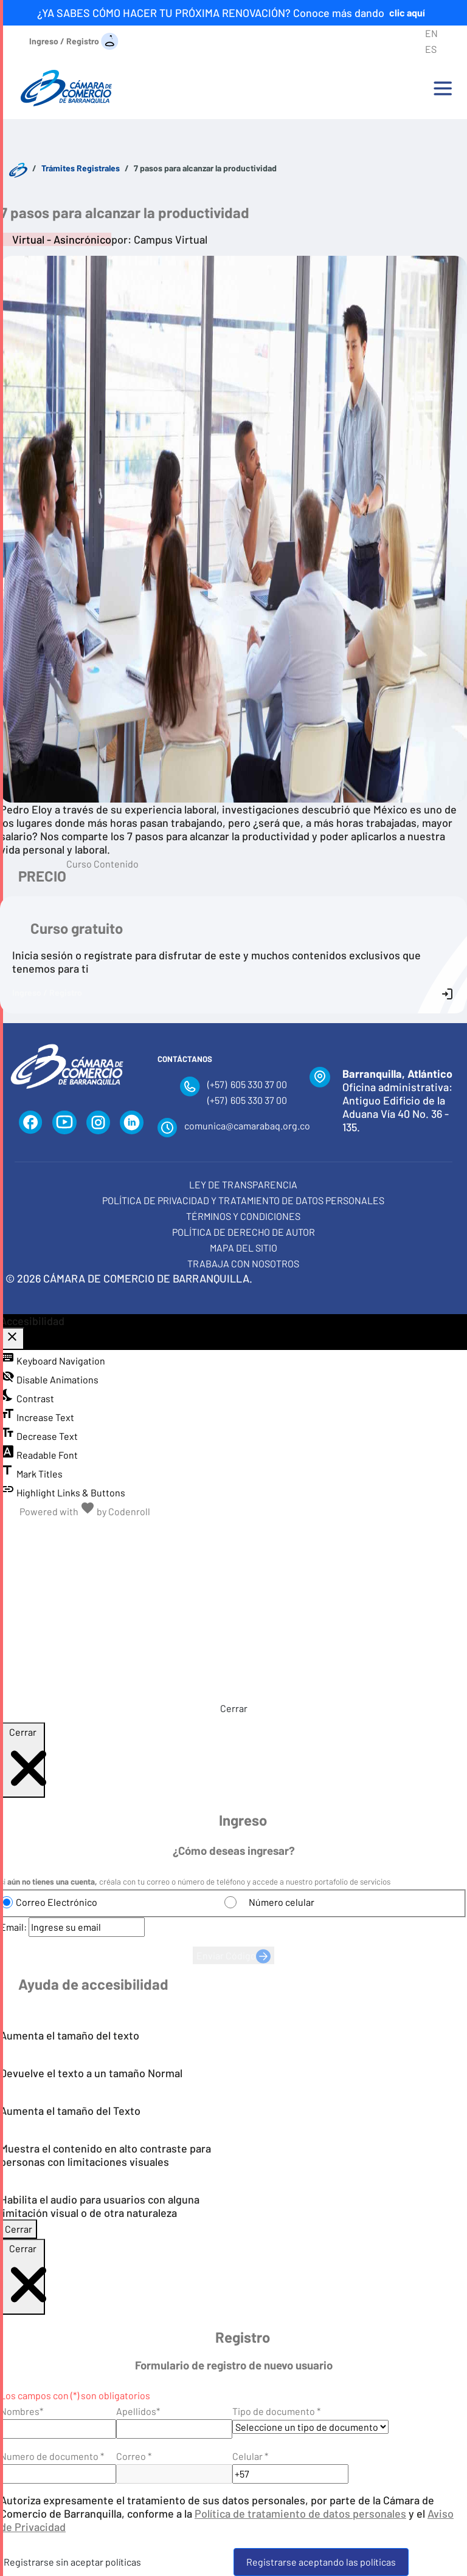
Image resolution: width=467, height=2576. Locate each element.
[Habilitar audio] (288, 1533)
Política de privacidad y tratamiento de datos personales (243, 1200)
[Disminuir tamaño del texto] (179, 1533)
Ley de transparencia (243, 1184)
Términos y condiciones (243, 1216)
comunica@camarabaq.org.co (247, 1125)
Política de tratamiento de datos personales (300, 2513)
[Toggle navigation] (442, 88)
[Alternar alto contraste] (261, 1533)
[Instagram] (98, 1123)
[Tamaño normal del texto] (206, 1533)
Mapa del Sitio (243, 1247)
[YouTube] (64, 1123)
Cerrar (233, 1708)
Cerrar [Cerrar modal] (18, 2229)
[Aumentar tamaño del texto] (233, 1533)
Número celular (281, 1902)
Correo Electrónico (56, 1902)
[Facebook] (31, 1123)
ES (431, 49)
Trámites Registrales (80, 168)
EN (431, 33)
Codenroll (129, 1511)
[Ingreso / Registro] (74, 40)
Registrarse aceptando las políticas (321, 2561)
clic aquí (407, 12)
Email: (13, 1927)
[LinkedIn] (132, 1123)
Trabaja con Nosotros (243, 1263)
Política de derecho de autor (243, 1232)
